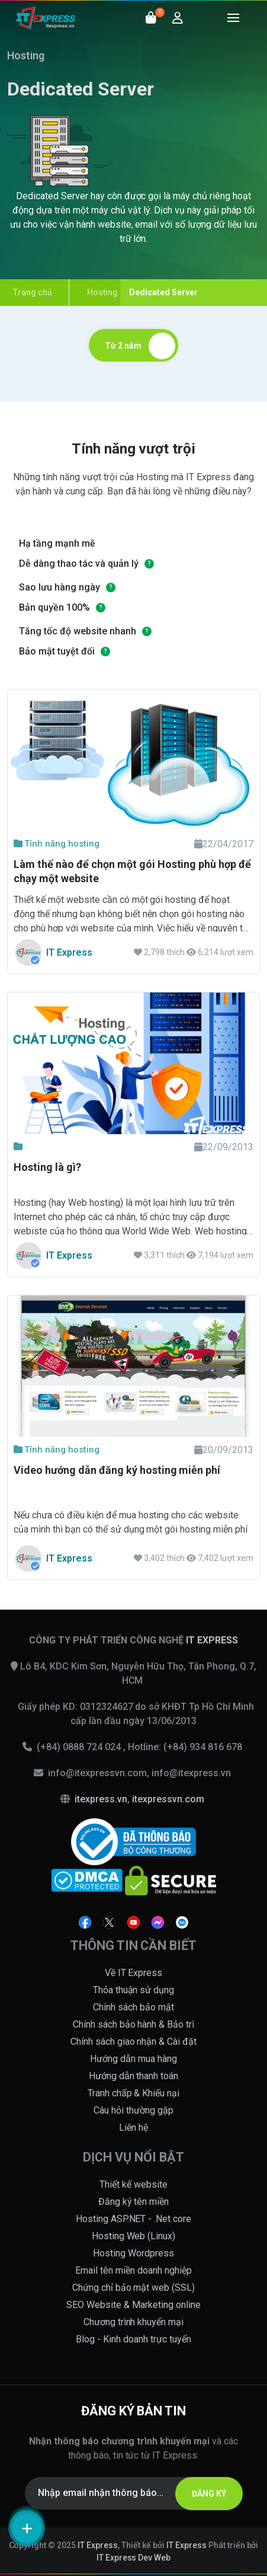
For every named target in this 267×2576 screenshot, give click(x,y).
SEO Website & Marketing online (133, 2304)
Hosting (25, 55)
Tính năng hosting (56, 843)
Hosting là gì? (47, 1167)
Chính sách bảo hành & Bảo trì (134, 2024)
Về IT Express (134, 1972)
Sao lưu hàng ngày (59, 587)
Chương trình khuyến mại (133, 2322)
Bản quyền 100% (54, 607)
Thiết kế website (133, 2184)
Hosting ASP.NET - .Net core (134, 2218)
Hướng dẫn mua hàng (133, 2058)
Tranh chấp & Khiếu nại (134, 2093)
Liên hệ (134, 2127)
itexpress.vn (101, 1799)
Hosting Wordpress (133, 2253)
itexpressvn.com (168, 1799)
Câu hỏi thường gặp (133, 2110)
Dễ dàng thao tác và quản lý (79, 563)
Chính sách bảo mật (133, 2007)
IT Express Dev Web (133, 2557)
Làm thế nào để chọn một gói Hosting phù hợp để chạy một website (132, 871)
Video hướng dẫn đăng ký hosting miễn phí (117, 1470)
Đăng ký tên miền (133, 2201)
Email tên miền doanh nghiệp (133, 2270)
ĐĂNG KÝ (209, 2493)
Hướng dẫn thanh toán (134, 2076)
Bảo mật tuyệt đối (57, 651)
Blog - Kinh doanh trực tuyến (133, 2339)
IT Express (98, 2545)
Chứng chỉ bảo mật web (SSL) (133, 2287)
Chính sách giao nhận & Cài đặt (133, 2041)
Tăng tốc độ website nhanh (77, 631)
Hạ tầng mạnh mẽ (57, 543)
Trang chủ (32, 292)
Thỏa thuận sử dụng (134, 1990)
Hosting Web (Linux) (134, 2236)
